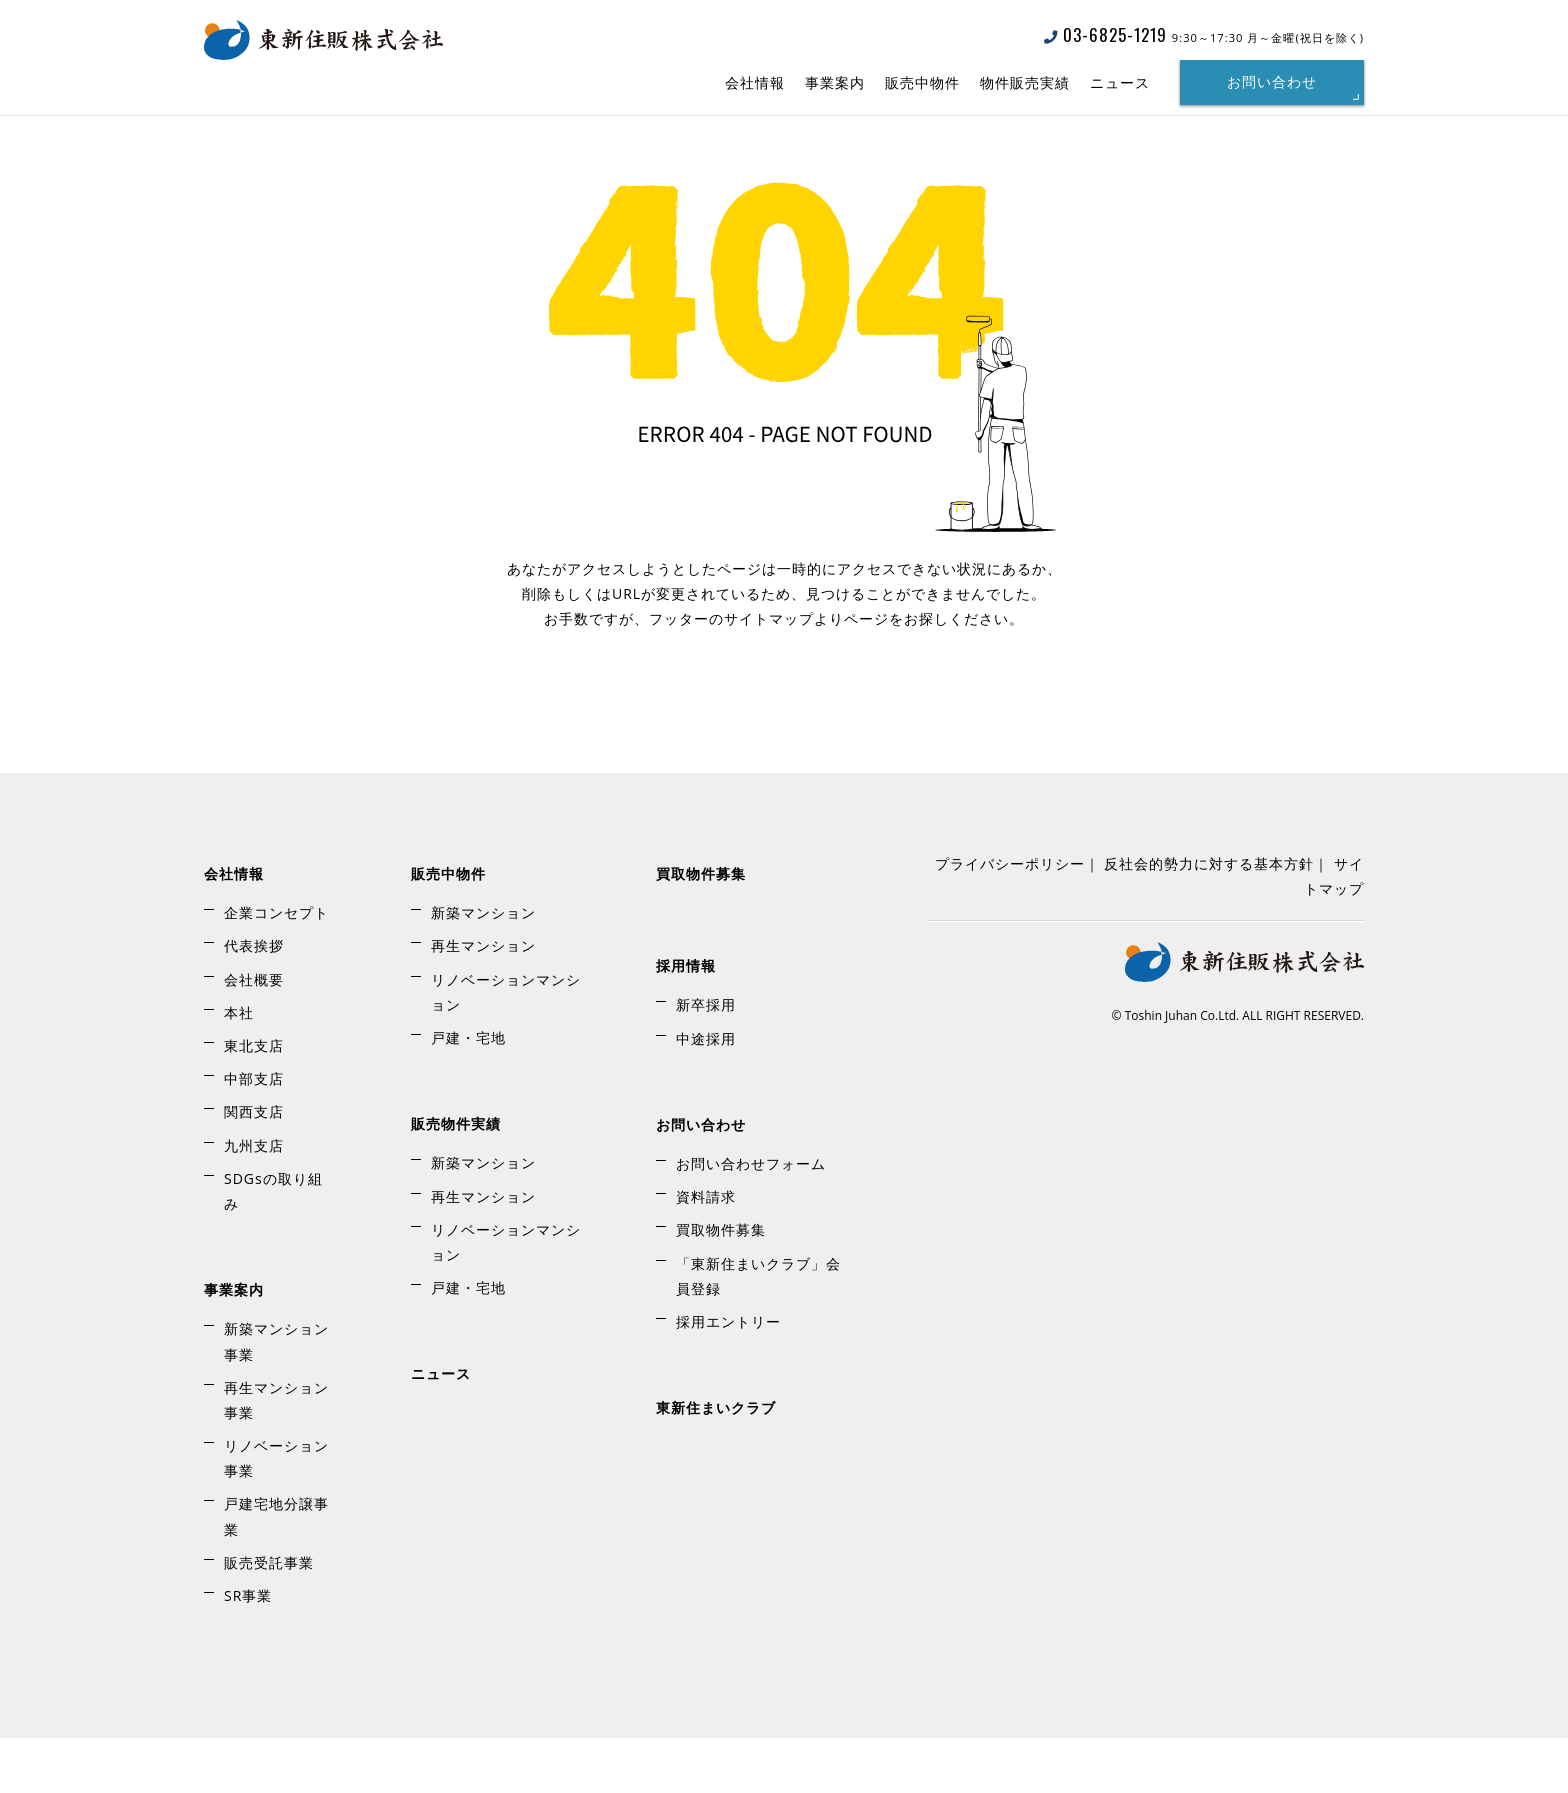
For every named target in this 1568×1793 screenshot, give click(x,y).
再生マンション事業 (276, 1455)
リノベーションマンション (506, 1047)
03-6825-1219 (1105, 34)
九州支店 (254, 1200)
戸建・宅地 (468, 1092)
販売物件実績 (456, 1178)
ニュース (1120, 82)
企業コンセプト (276, 967)
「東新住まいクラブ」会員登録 (758, 1331)
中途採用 (706, 1093)
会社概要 (254, 1034)
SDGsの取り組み (273, 1246)
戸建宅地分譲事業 (276, 1572)
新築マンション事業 (276, 1397)
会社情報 (755, 82)
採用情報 (686, 1020)
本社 (239, 1067)
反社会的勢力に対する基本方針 (1209, 918)
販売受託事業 (269, 1617)
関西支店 (254, 1167)
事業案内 (835, 82)
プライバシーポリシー (1010, 918)
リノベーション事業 (276, 1513)
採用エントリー (728, 1376)
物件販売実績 (1025, 82)
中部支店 (254, 1133)
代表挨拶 (254, 1001)
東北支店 (254, 1100)
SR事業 (248, 1650)
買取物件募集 (701, 928)
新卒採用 (706, 1060)
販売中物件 (922, 82)
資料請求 (706, 1251)
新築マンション (483, 967)
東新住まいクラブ (716, 1462)
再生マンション (483, 1001)
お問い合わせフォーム (751, 1218)
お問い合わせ (1272, 82)
